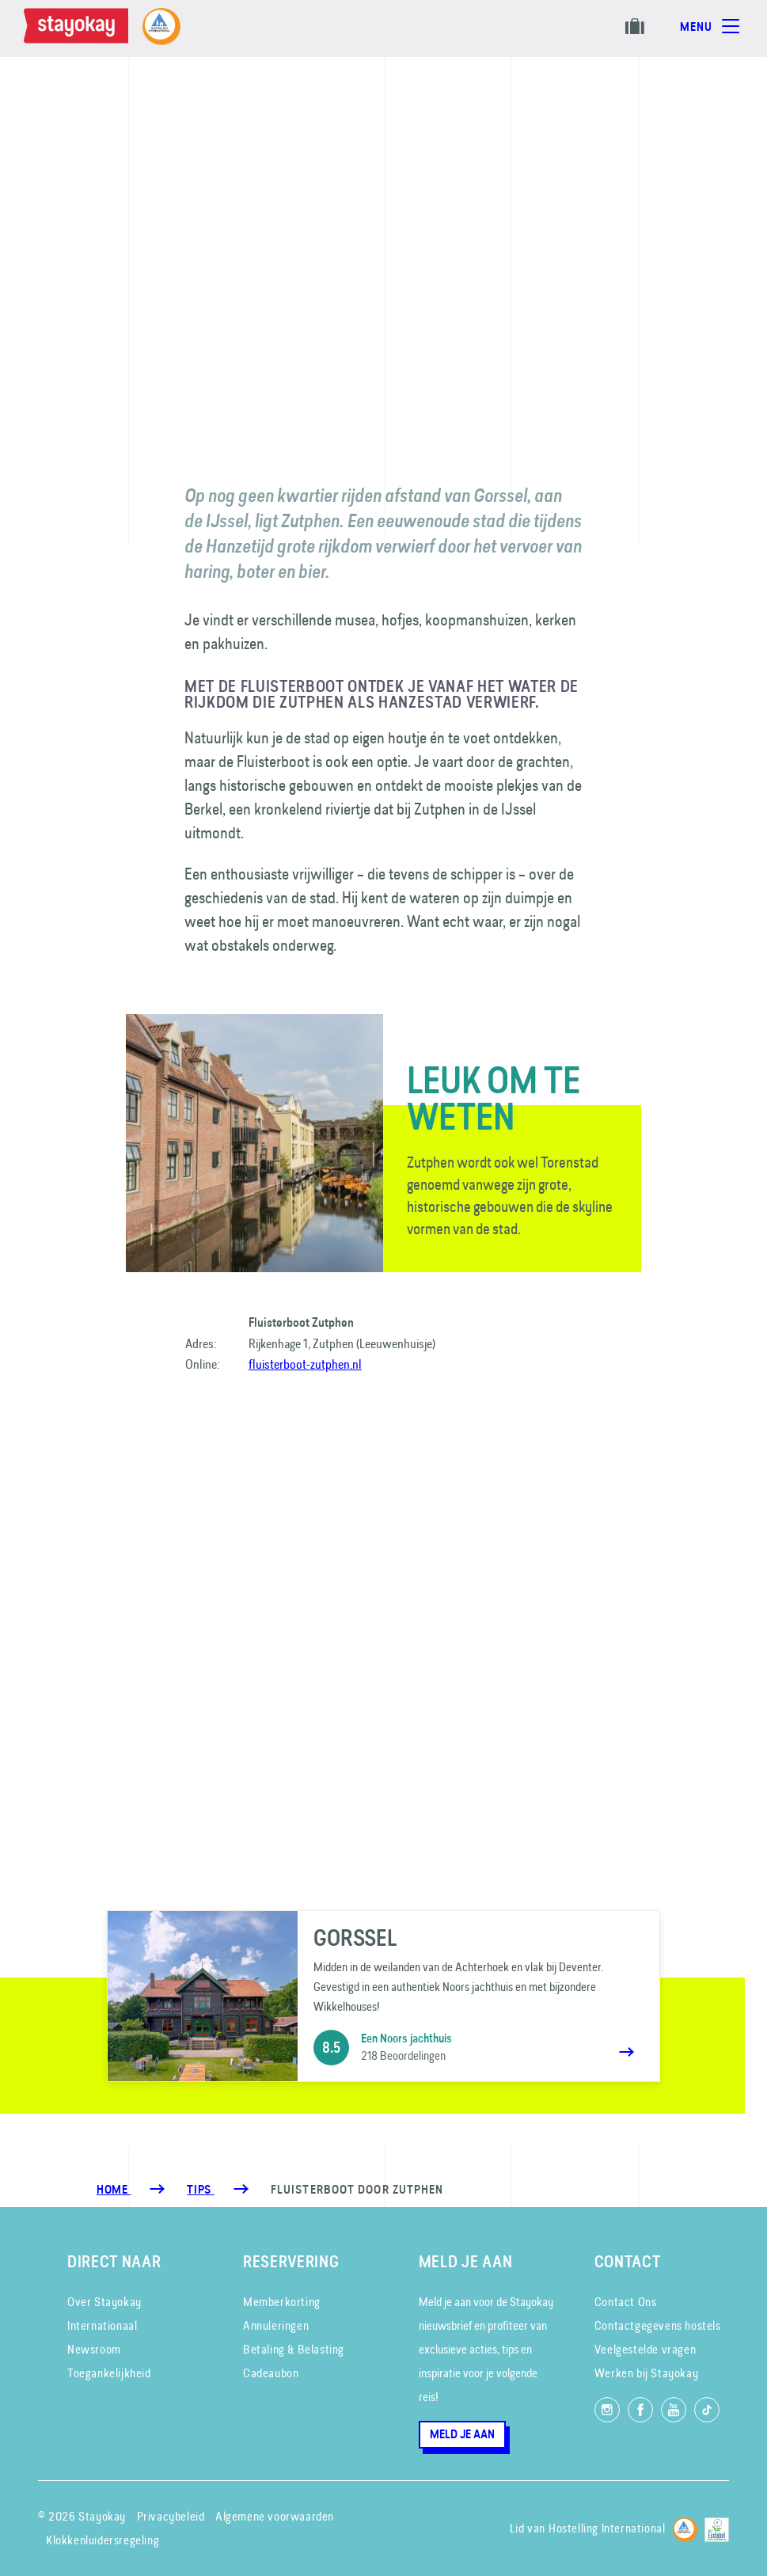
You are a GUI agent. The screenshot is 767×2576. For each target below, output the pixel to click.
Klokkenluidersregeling (102, 2540)
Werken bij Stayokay (646, 2373)
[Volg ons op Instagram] (607, 2409)
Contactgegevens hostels (657, 2325)
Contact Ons (625, 2301)
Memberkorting (282, 2301)
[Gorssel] (383, 1996)
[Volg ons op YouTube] (673, 2409)
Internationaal (102, 2325)
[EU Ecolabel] (716, 2526)
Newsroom (94, 2349)
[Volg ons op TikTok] (707, 2409)
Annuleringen (276, 2325)
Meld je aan (462, 2434)
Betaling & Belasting (293, 2349)
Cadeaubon (270, 2373)
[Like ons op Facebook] (640, 2409)
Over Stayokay (104, 2301)
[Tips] (200, 2190)
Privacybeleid (171, 2516)
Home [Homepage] (114, 2190)
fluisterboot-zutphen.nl (305, 1364)
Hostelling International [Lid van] (607, 2528)
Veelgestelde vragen (645, 2349)
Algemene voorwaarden (274, 2516)
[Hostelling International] (685, 2526)
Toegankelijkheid (109, 2373)
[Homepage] (79, 28)
